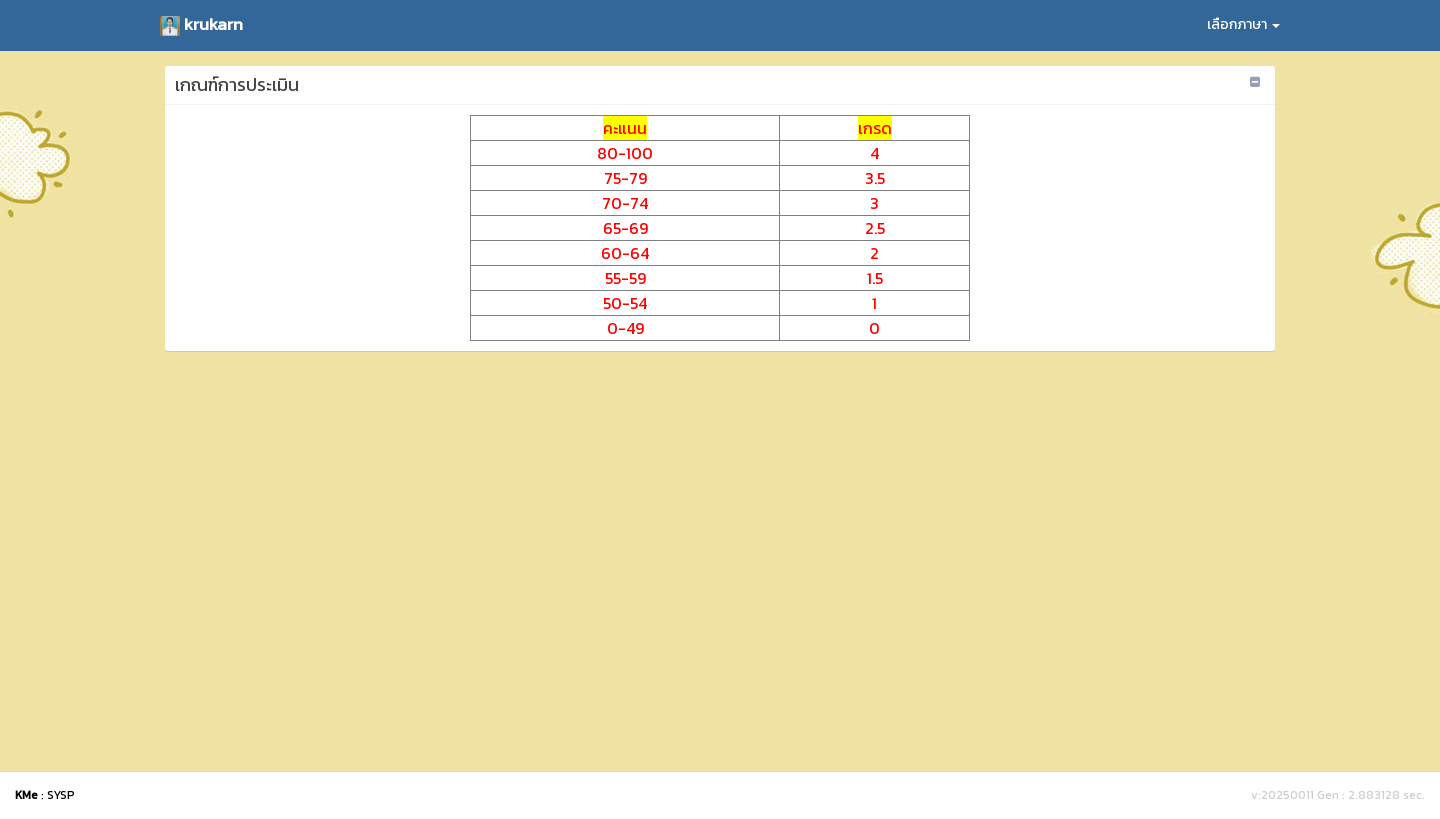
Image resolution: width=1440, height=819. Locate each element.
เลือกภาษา (1243, 24)
